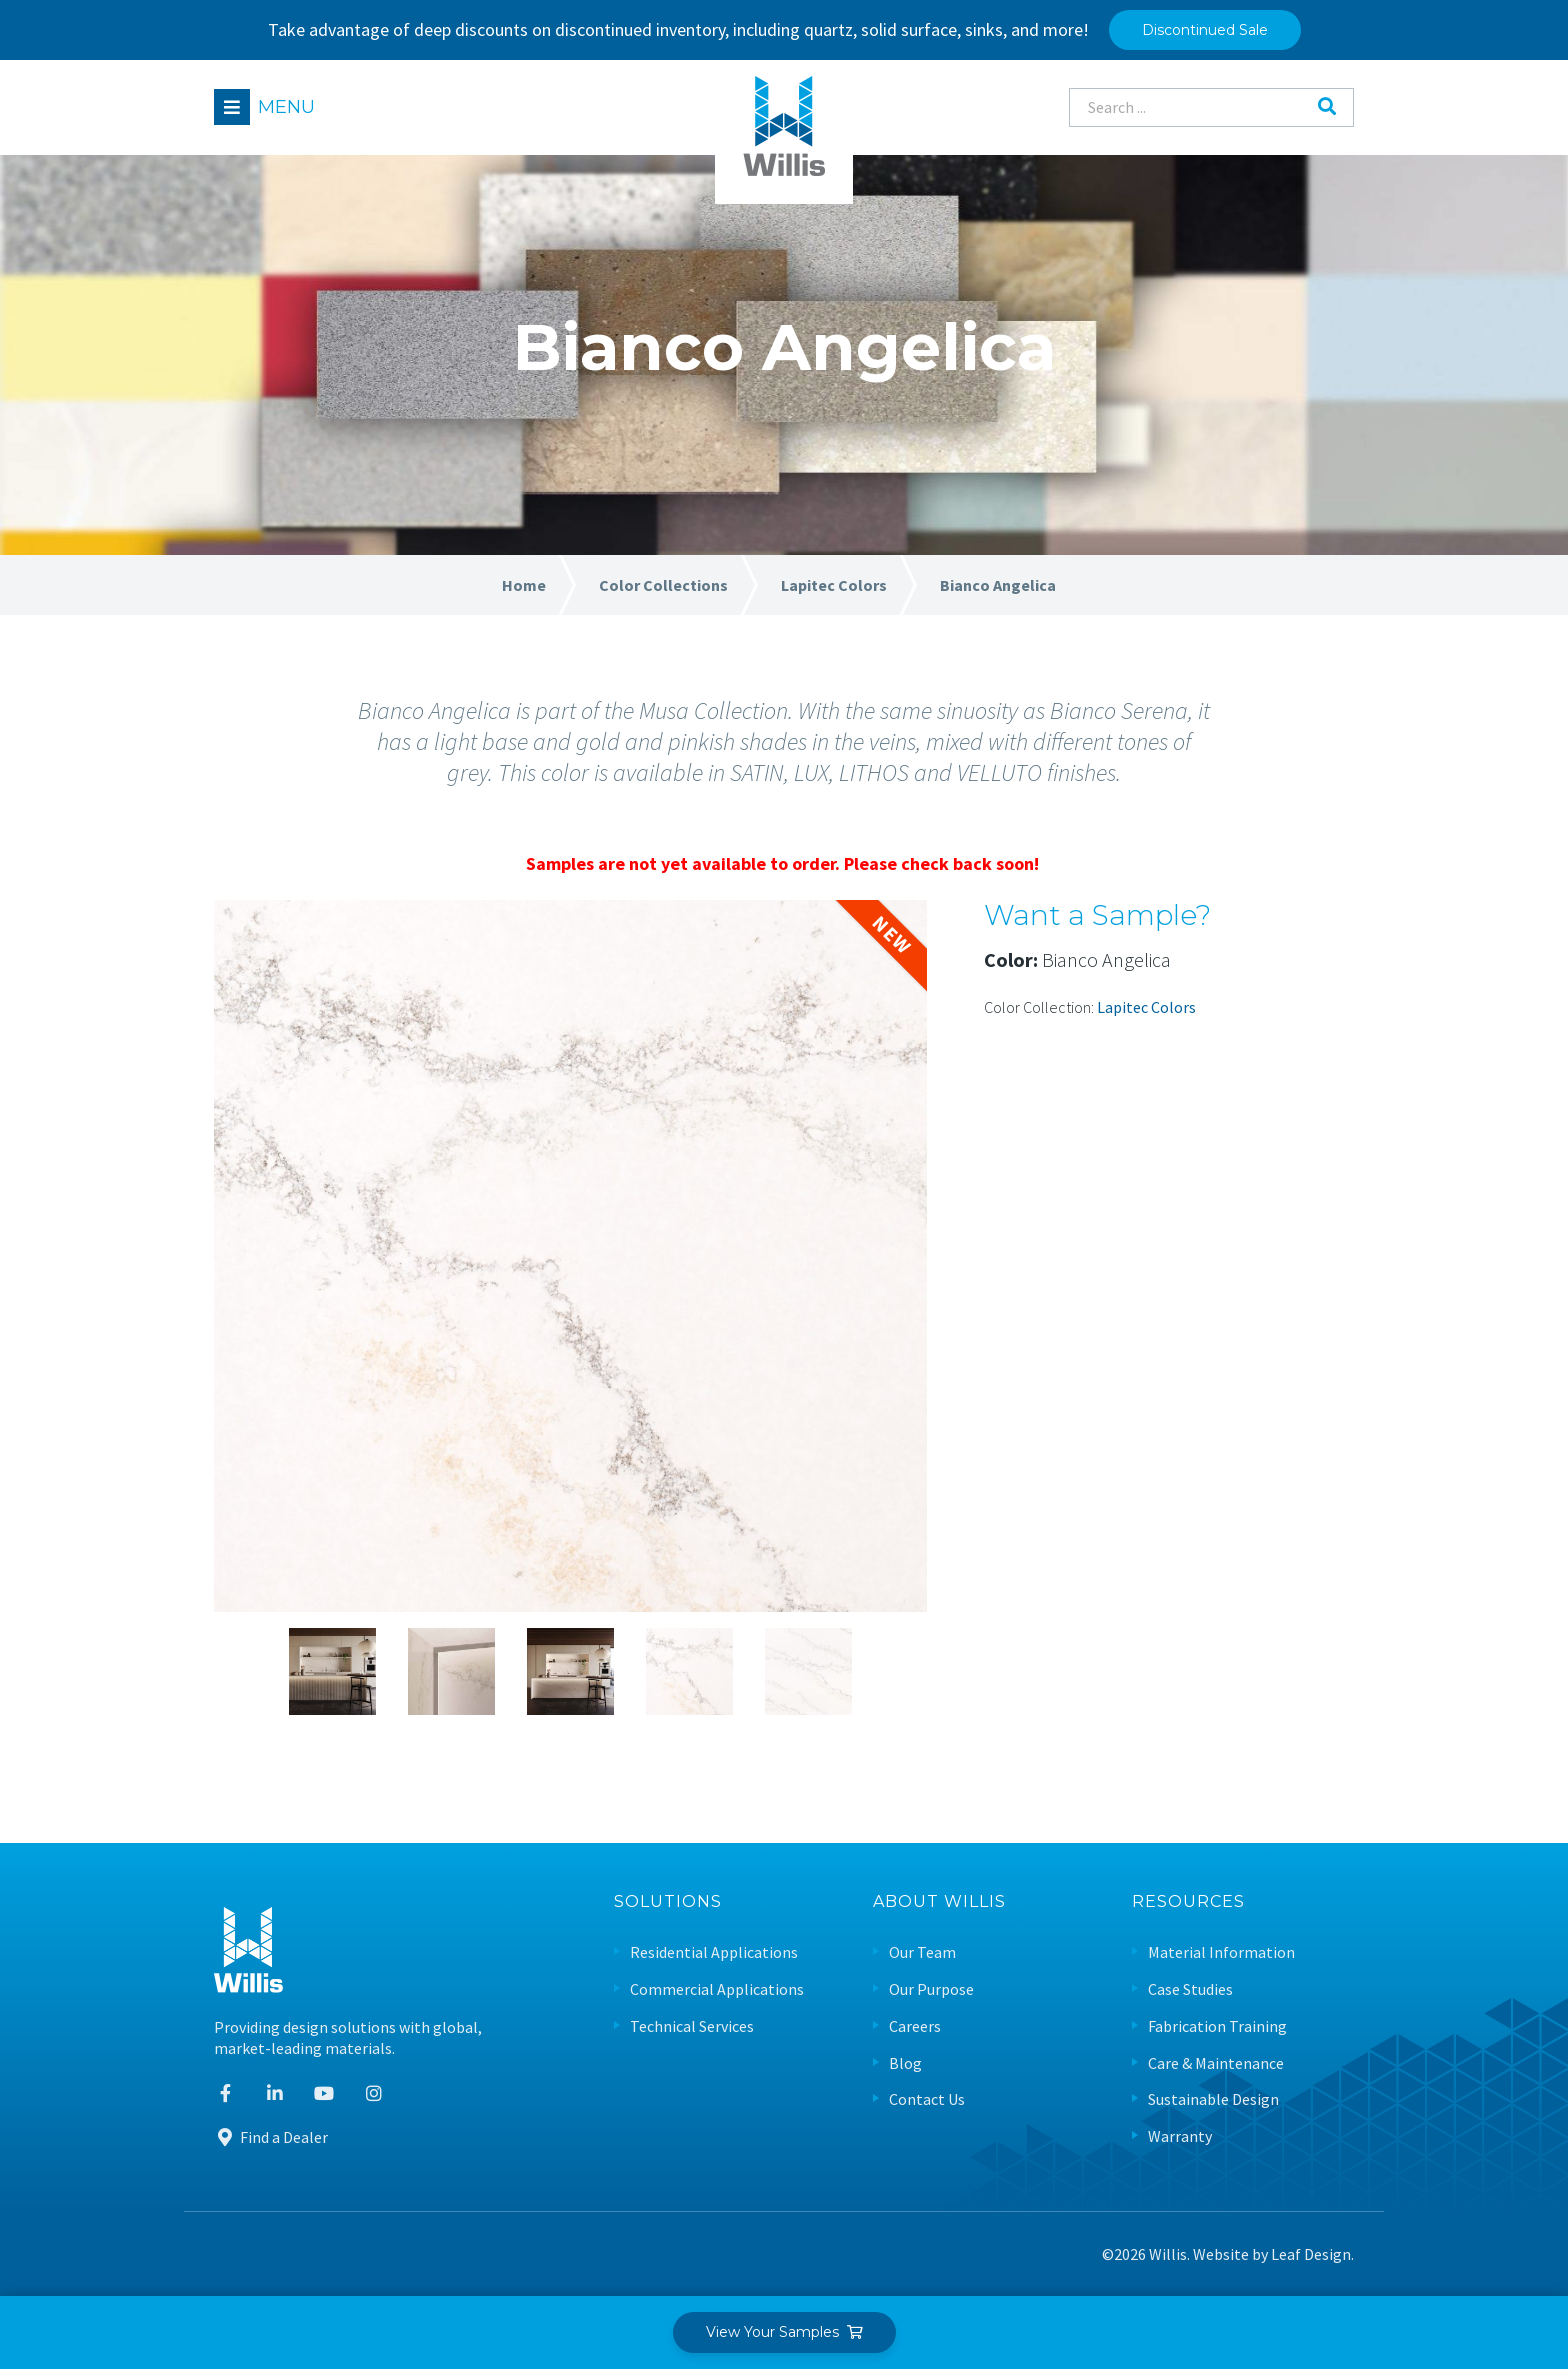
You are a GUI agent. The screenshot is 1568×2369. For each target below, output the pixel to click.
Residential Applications (714, 1952)
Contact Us (927, 2099)
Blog (905, 2063)
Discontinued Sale (1205, 30)
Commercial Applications (717, 1989)
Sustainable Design (1213, 2099)
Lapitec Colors (1146, 1007)
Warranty (1180, 2136)
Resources (1188, 1902)
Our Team (922, 1952)
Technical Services (692, 2026)
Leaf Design (1311, 2254)
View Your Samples (784, 2332)
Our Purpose (931, 1989)
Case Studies (1190, 1989)
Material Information (1221, 1952)
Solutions (668, 1902)
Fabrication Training (1217, 2026)
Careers (915, 2026)
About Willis (939, 1902)
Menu (286, 107)
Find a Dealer (271, 2137)
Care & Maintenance (1216, 2063)
